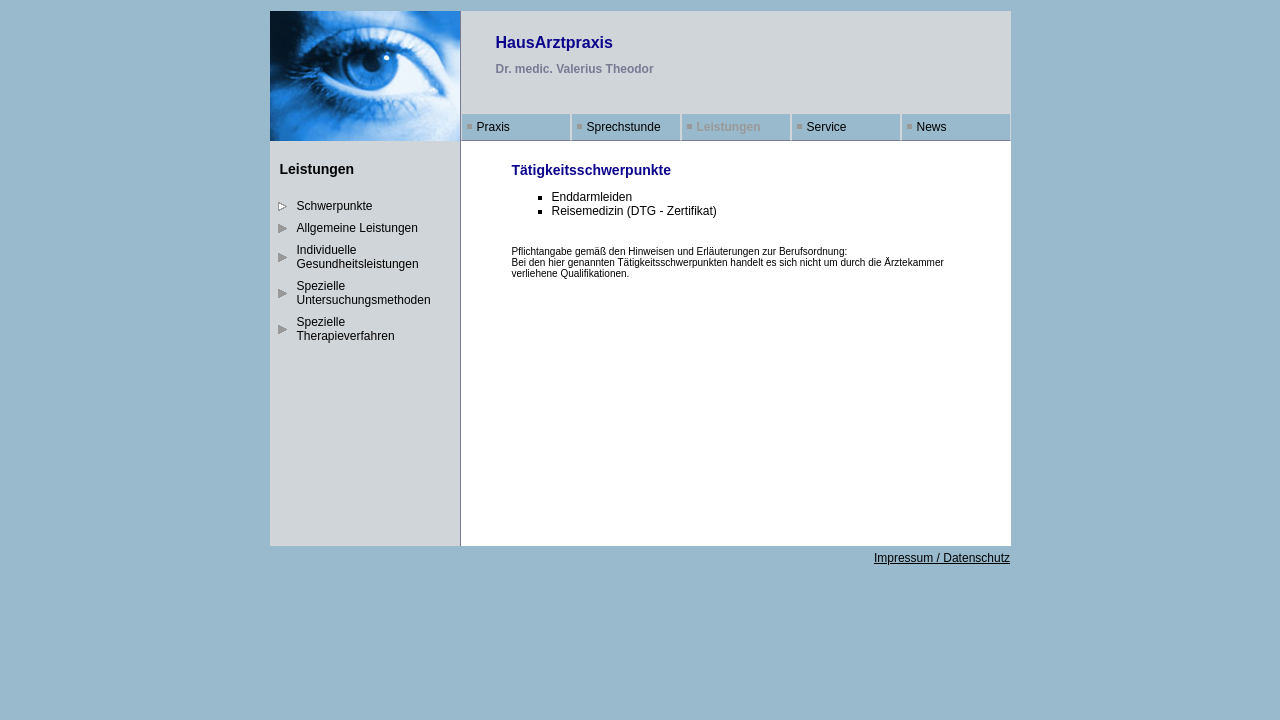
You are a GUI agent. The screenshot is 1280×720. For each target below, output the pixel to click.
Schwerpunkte (335, 206)
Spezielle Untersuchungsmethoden (364, 293)
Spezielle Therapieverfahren (346, 329)
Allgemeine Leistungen (357, 228)
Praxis (493, 127)
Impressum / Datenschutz (942, 558)
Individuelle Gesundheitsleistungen (358, 257)
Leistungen (729, 127)
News (932, 127)
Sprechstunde (624, 127)
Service (827, 127)
